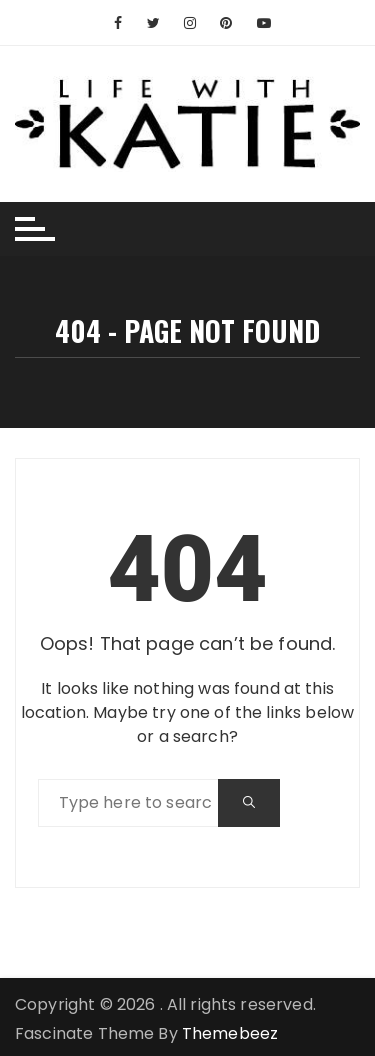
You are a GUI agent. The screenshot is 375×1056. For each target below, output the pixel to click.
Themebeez (230, 1033)
